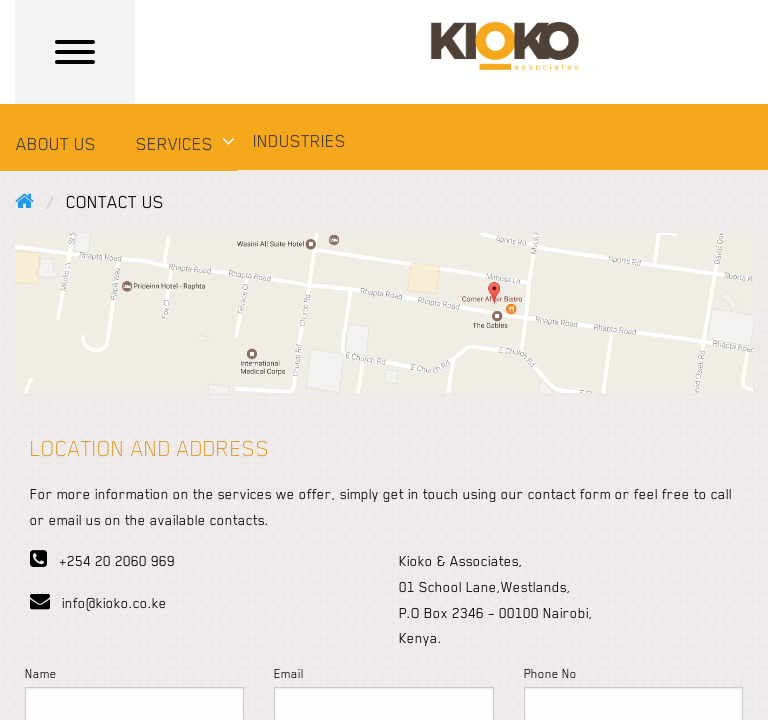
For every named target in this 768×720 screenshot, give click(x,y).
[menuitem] (60, 147)
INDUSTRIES (299, 141)
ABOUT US (56, 144)
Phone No (550, 674)
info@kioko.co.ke (98, 603)
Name (41, 674)
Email (289, 674)
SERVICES (174, 144)
